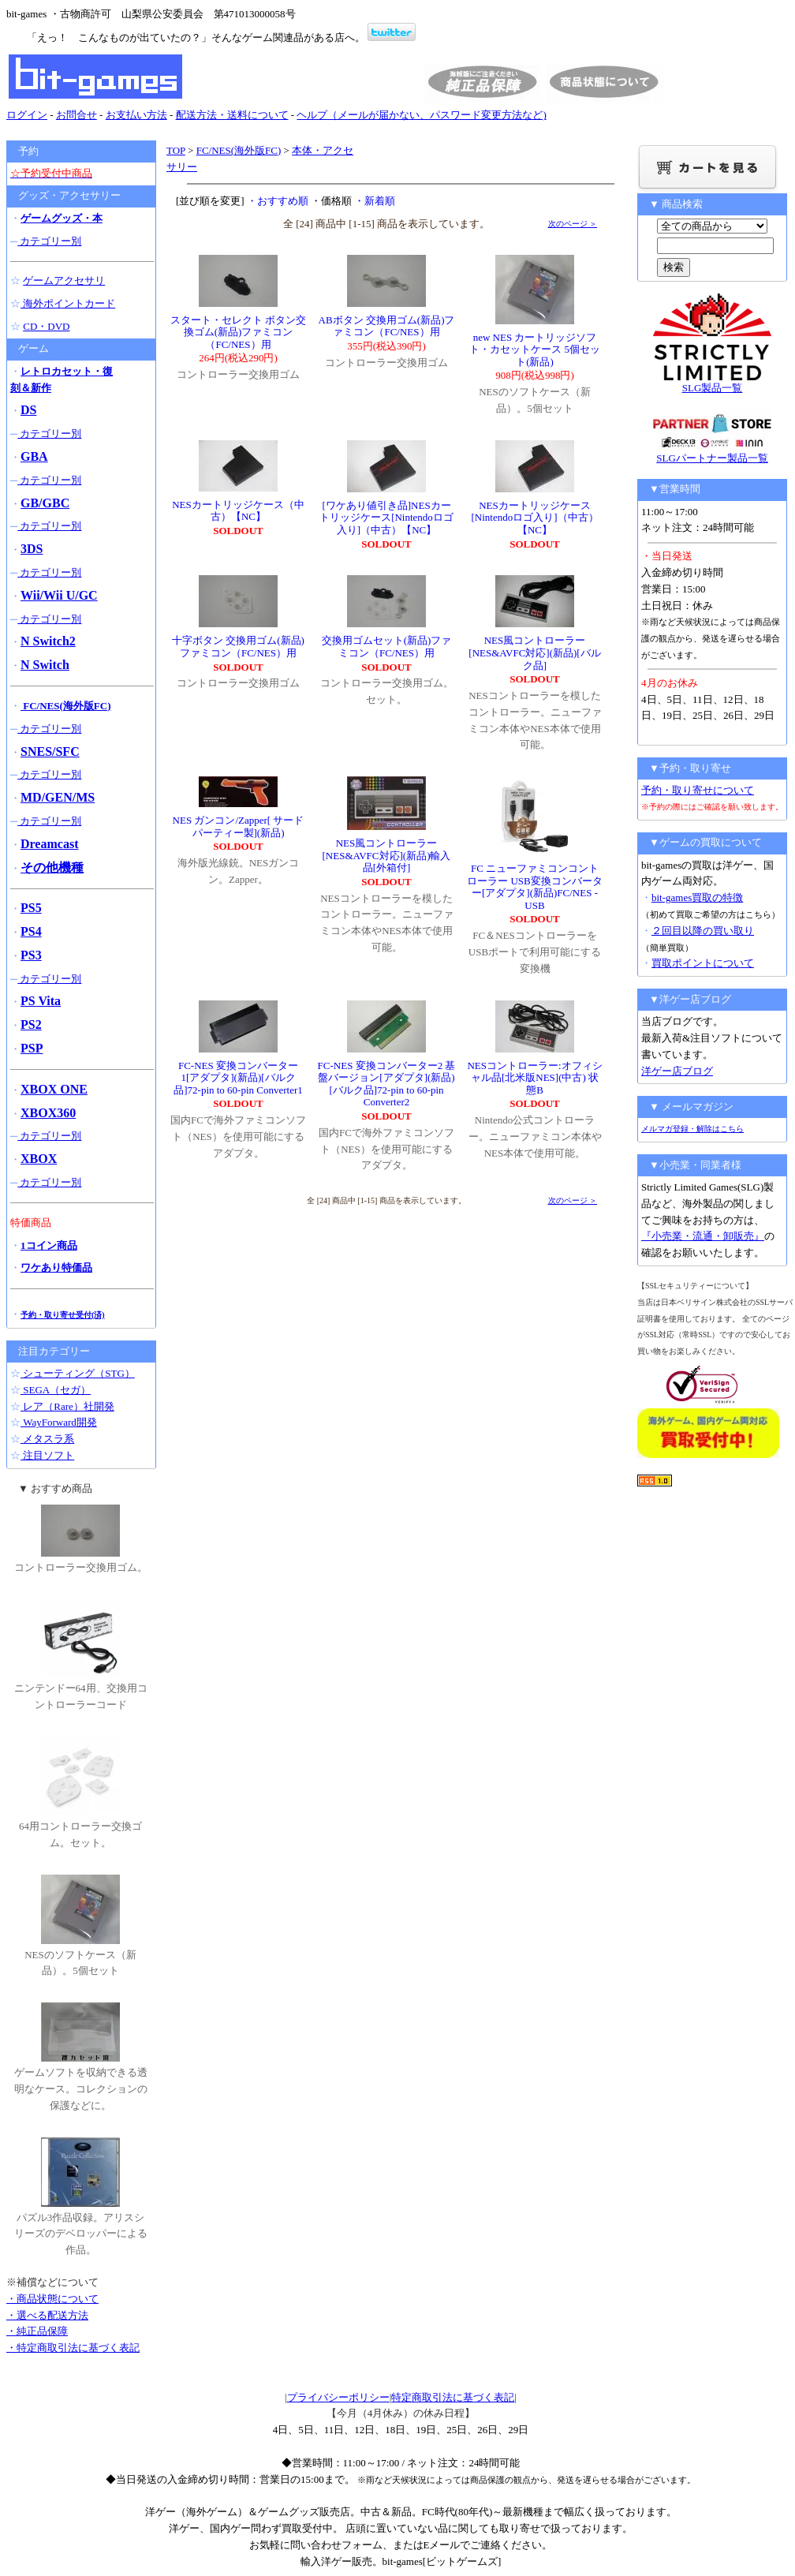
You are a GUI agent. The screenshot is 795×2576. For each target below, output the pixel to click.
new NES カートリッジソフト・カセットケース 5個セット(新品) (534, 349)
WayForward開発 (59, 1422)
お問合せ (76, 115)
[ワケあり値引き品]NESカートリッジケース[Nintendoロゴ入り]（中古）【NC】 (386, 517)
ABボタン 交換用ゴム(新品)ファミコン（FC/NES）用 (387, 326)
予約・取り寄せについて (697, 790)
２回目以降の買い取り (702, 931)
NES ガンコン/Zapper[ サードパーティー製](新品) (238, 826)
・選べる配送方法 (47, 2315)
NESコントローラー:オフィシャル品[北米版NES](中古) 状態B (534, 1078)
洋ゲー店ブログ (677, 1071)
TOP (175, 150)
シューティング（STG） (78, 1373)
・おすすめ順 (277, 201)
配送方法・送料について (232, 115)
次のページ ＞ (573, 223)
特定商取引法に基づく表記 (452, 2397)
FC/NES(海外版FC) (239, 150)
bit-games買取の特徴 (697, 897)
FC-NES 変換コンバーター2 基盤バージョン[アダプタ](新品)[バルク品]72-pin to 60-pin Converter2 (387, 1084)
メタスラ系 (47, 1439)
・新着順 (374, 201)
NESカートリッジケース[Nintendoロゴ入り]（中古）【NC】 (534, 517)
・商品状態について (52, 2299)
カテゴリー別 (49, 241)
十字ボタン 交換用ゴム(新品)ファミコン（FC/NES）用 (238, 646)
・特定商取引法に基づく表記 (73, 2348)
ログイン (26, 115)
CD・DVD (46, 326)
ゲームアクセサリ (64, 280)
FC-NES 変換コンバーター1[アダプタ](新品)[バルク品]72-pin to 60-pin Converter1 (238, 1078)
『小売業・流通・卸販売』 (702, 1236)
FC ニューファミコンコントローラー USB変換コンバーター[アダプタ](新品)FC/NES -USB (535, 886)
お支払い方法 (136, 115)
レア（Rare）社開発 (67, 1406)
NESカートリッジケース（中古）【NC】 (238, 511)
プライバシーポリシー (338, 2397)
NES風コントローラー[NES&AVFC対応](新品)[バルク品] (534, 652)
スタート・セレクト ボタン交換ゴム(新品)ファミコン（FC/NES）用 (238, 332)
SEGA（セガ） (56, 1390)
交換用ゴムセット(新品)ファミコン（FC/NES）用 (387, 646)
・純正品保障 (37, 2331)
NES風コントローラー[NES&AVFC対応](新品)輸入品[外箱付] (387, 855)
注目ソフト (47, 1455)
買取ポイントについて (702, 963)
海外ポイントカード (68, 303)
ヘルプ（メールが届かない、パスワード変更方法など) (421, 115)
